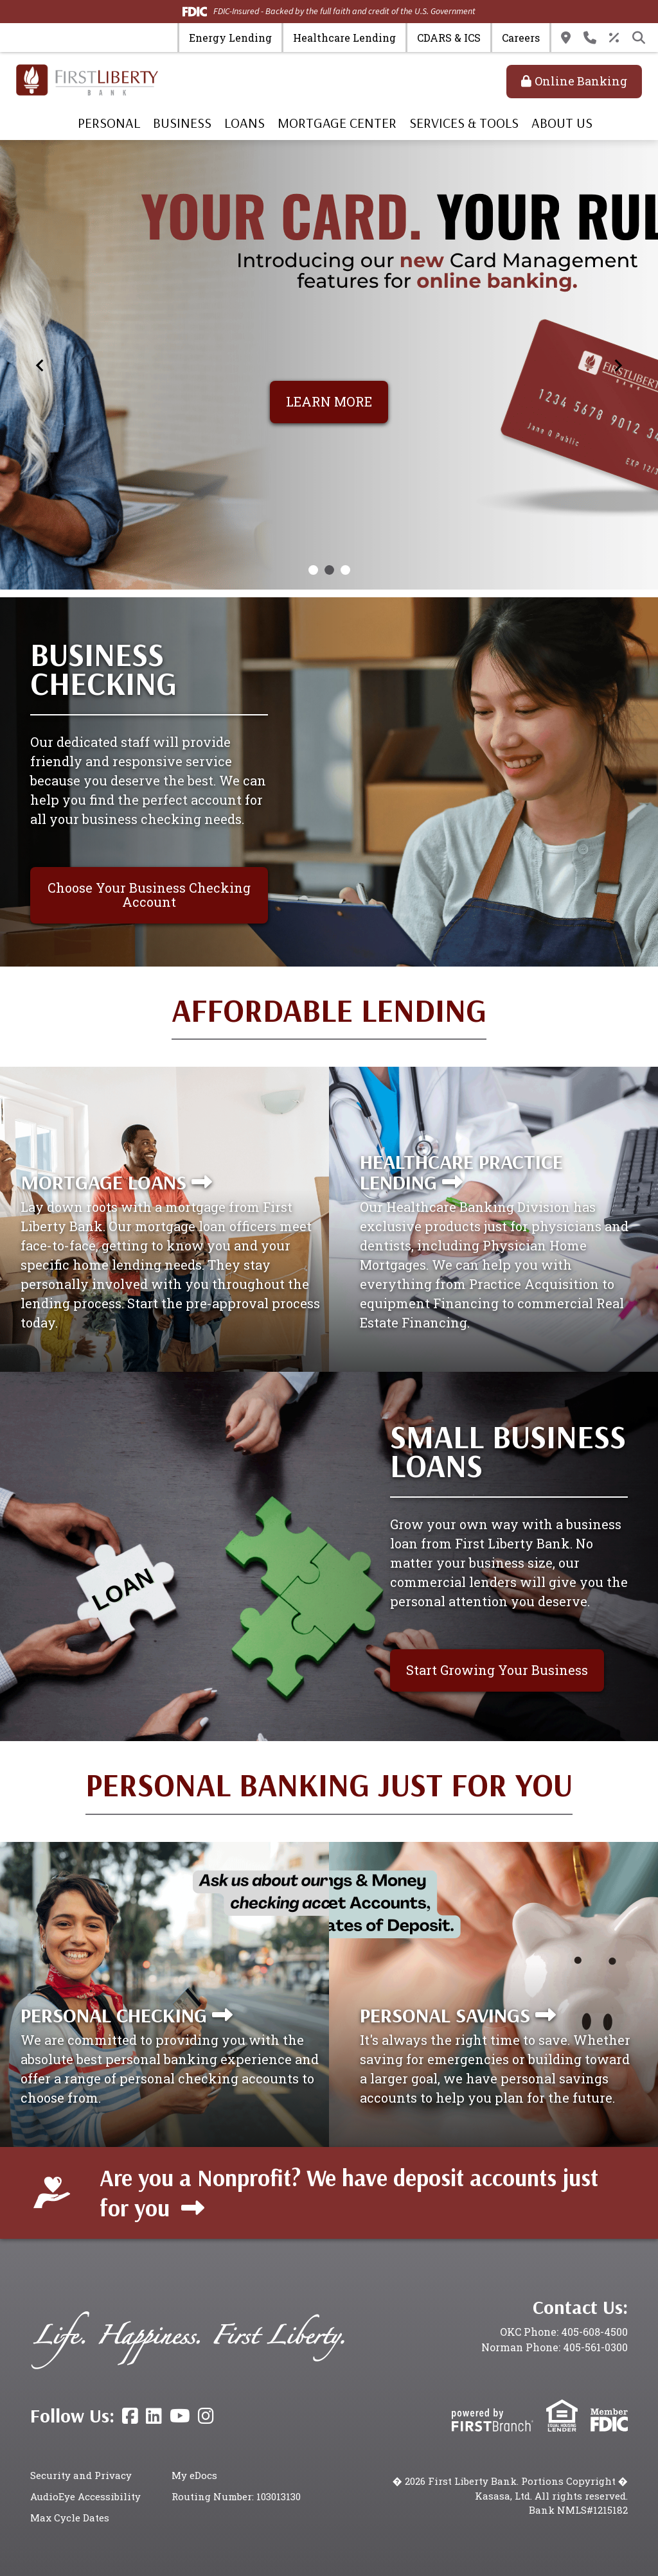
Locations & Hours (566, 37)
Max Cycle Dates (69, 2517)
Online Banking (581, 81)
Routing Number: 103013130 (236, 2496)
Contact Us (589, 37)
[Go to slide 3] (345, 570)
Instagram (206, 2416)
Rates (614, 37)
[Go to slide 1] (313, 570)
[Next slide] (617, 364)
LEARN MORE (329, 401)
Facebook (130, 2416)
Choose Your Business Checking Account (149, 894)
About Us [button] (561, 123)
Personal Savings (445, 2015)
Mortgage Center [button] (337, 123)
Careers (521, 37)
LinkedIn (154, 2416)
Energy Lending (230, 37)
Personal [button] (109, 123)
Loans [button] (244, 123)
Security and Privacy (81, 2475)
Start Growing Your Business (497, 1669)
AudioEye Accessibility (85, 2496)
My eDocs (194, 2475)
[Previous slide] (40, 364)
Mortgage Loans (103, 1182)
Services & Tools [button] (464, 123)
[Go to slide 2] (329, 570)
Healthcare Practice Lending (461, 1171)
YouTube (180, 2416)
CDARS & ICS (449, 37)
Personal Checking (114, 2015)
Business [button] (182, 123)
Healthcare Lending (344, 37)
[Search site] (638, 38)
